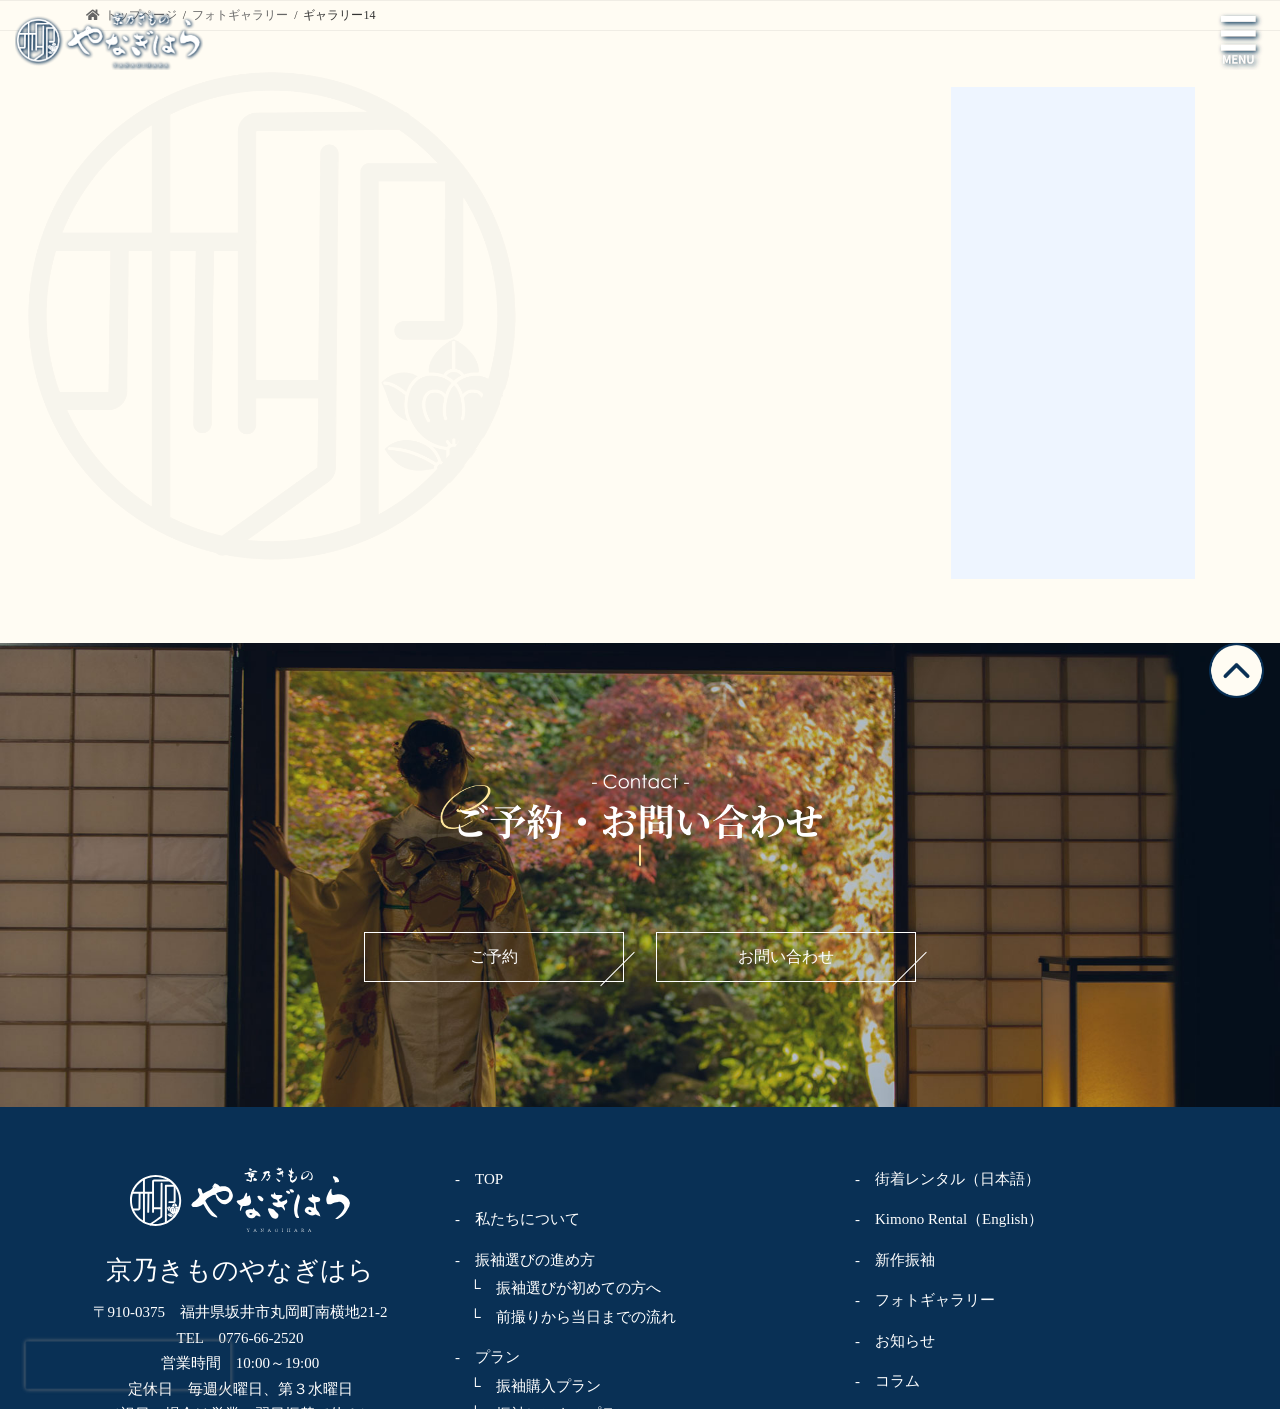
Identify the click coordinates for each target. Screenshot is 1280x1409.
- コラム (887, 1076)
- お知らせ (895, 1036)
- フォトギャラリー (925, 995)
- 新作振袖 (895, 955)
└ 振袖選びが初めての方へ (558, 983)
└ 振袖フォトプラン (535, 1166)
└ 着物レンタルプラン (543, 1223)
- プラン (487, 1052)
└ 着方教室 (505, 1280)
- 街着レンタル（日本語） (947, 874)
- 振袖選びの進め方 (525, 955)
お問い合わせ (786, 651)
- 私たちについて (517, 914)
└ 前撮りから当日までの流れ (565, 1012)
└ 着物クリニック (528, 1252)
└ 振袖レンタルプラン (543, 1109)
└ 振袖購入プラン (528, 1081)
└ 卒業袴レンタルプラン (550, 1195)
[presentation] (128, 1365)
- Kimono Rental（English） (949, 914)
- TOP (479, 874)
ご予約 (494, 651)
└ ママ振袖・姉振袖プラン (558, 1138)
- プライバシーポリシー (940, 1117)
